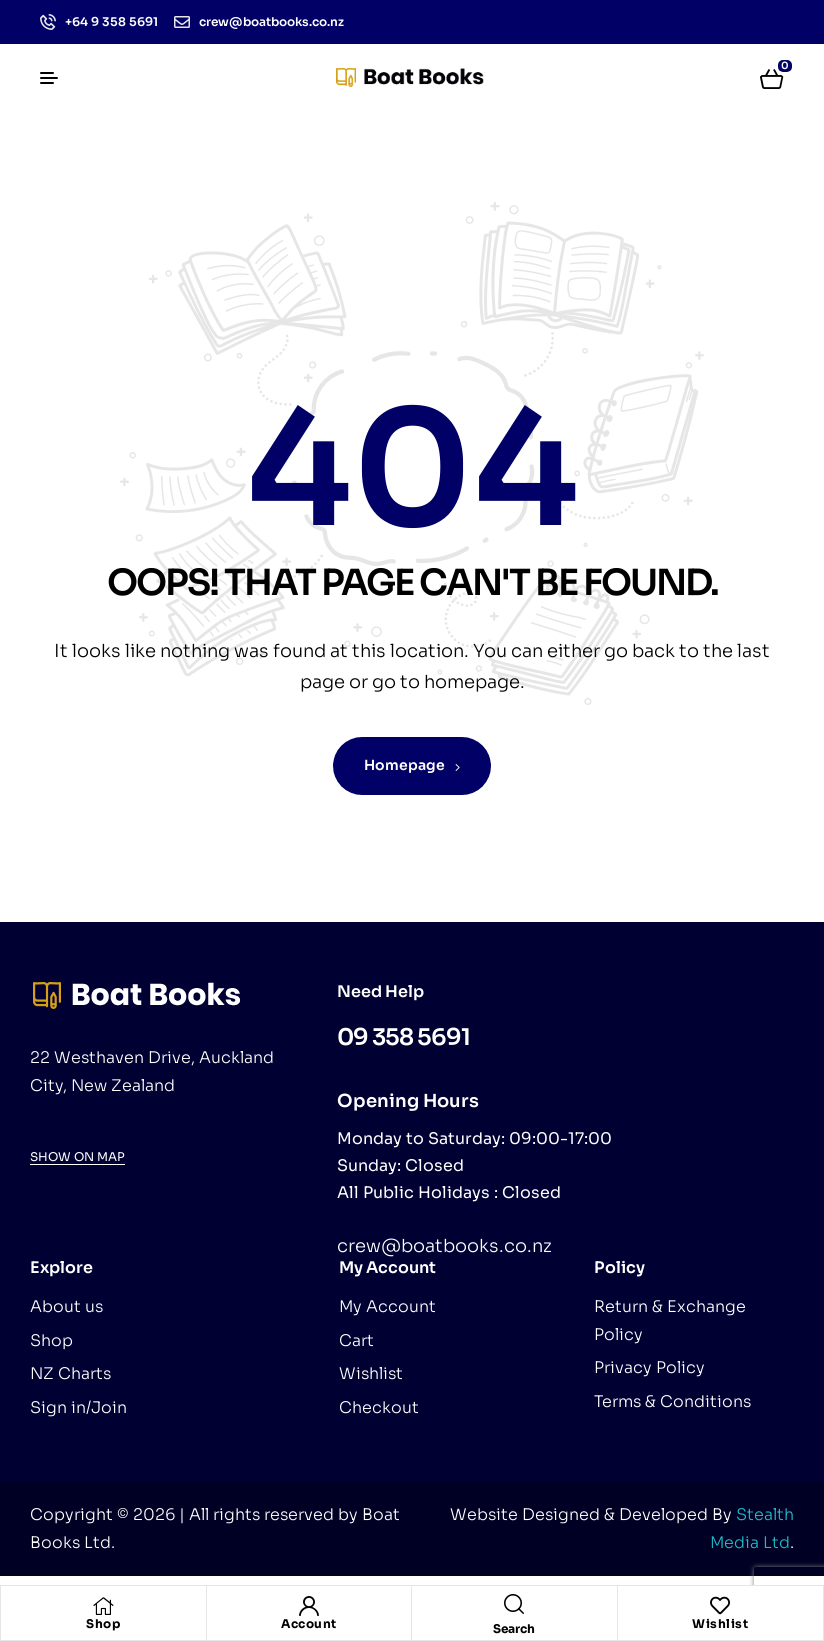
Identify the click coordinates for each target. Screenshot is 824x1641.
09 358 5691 (403, 1037)
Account (309, 1623)
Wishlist (720, 1623)
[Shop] (103, 1606)
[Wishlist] (720, 1606)
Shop (103, 1623)
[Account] (309, 1606)
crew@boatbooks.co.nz (444, 1246)
